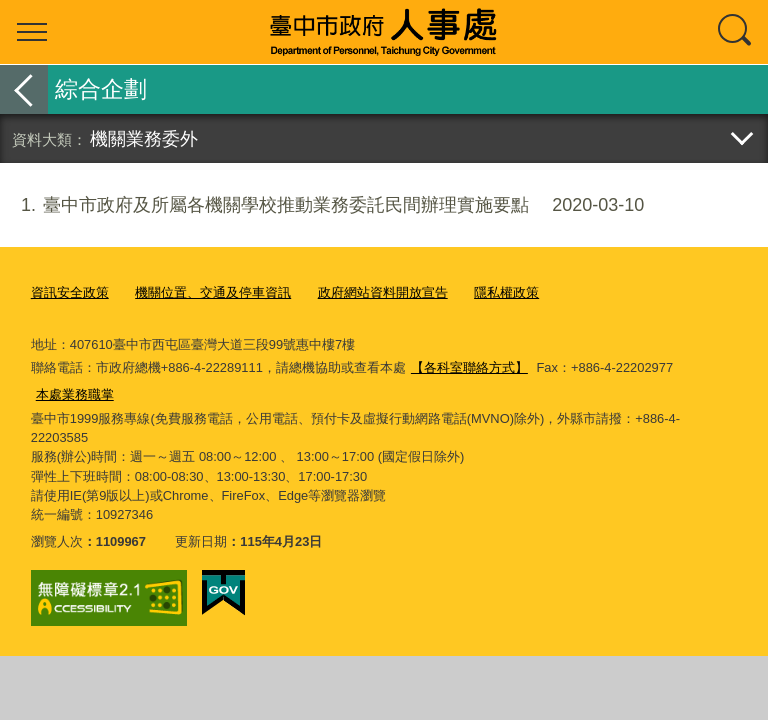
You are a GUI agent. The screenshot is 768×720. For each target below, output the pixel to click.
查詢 (736, 32)
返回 (24, 89)
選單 (32, 32)
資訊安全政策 (70, 292)
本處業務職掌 (75, 394)
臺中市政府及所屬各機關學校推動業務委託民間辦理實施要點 (322, 205)
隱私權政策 (506, 292)
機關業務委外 (144, 138)
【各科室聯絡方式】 (469, 367)
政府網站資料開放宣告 (383, 292)
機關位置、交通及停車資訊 (213, 292)
